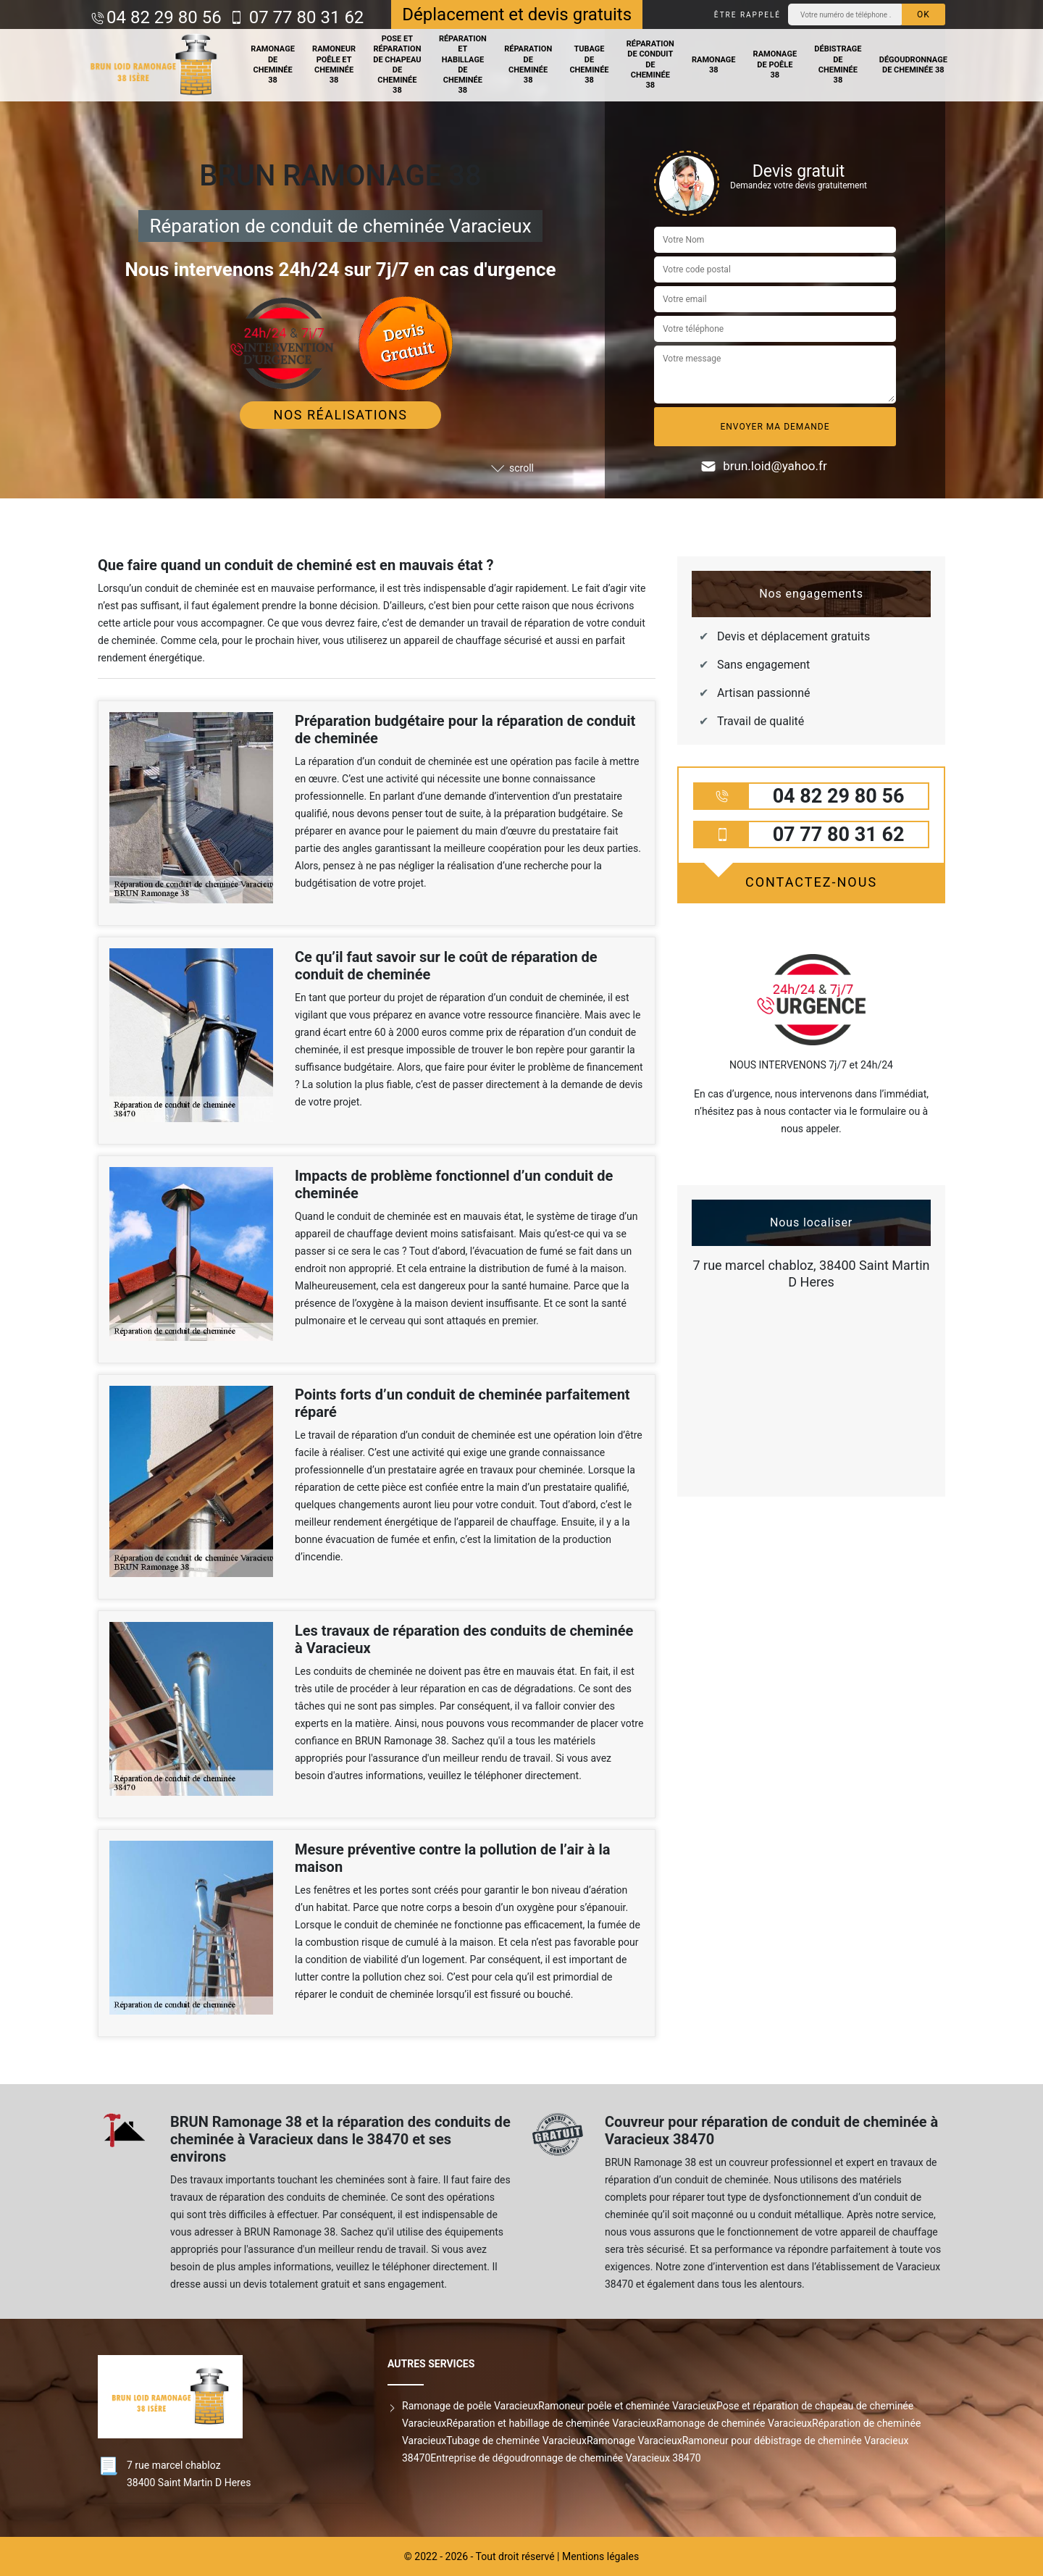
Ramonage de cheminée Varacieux (734, 2423)
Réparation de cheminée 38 (528, 64)
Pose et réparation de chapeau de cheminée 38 (397, 64)
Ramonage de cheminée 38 (273, 64)
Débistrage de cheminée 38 (837, 64)
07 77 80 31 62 (304, 17)
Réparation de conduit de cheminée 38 (650, 64)
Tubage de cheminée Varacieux (516, 2440)
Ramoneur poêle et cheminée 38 (334, 64)
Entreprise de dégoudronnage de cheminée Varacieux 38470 (565, 2458)
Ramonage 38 (714, 65)
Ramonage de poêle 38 (775, 64)
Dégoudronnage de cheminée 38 (913, 65)
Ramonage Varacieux (634, 2440)
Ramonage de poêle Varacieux (470, 2406)
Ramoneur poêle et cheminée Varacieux (627, 2406)
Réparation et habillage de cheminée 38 (463, 64)
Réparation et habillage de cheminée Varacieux (551, 2423)
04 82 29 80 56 (164, 17)
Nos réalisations (341, 414)
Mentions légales (600, 2556)
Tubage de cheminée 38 (588, 64)
